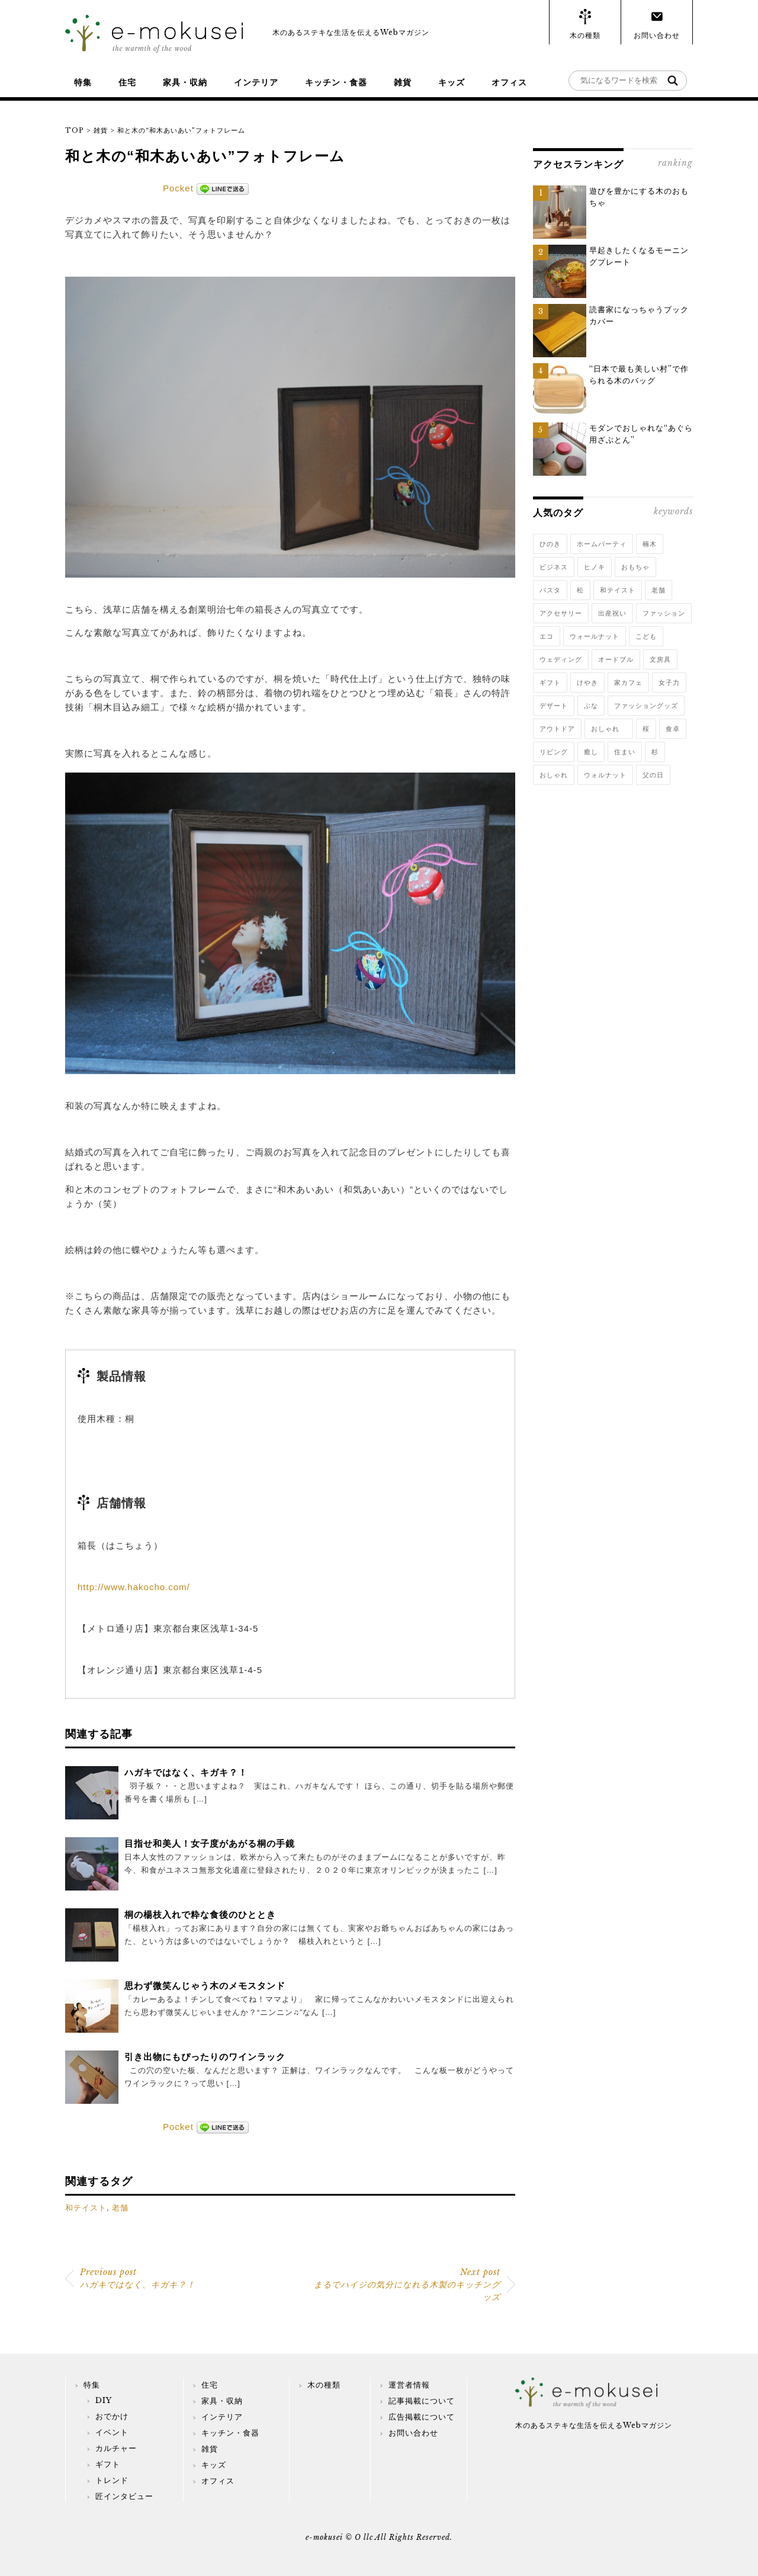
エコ (546, 636)
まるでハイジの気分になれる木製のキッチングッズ (407, 2284)
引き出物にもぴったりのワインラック (204, 2057)
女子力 (669, 682)
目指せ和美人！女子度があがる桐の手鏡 (209, 1843)
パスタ (550, 590)
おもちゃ (635, 567)
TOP (74, 130)
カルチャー (116, 2448)
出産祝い (612, 613)
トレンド (112, 2480)
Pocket (178, 188)
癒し (591, 752)
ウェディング (560, 659)
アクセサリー (560, 613)
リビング (553, 752)
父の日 (653, 775)
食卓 (673, 729)
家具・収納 (185, 82)
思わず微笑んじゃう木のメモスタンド (204, 1986)
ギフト (550, 682)
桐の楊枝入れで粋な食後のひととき (200, 1914)
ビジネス (553, 567)
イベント (112, 2432)
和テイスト (86, 2207)
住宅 (127, 82)
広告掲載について (421, 2417)
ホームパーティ (602, 544)
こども (646, 636)
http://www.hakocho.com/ (134, 1587)
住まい (624, 752)
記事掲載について (421, 2401)
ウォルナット (605, 775)
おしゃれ (609, 729)
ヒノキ (594, 567)
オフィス (509, 82)
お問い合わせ (657, 35)
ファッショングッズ (646, 705)
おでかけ (112, 2416)
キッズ (451, 82)
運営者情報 (409, 2385)
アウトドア (557, 729)
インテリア (256, 82)
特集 (83, 82)
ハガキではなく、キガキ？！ (186, 1772)
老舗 (120, 2207)
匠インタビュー (124, 2496)
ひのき (550, 544)
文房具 (660, 659)
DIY (103, 2400)
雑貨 (403, 82)
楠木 (650, 544)
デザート (553, 705)
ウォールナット (594, 636)
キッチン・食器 (336, 82)
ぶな (591, 705)
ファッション (664, 613)
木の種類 (585, 35)
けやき (587, 682)
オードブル (616, 659)
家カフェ (628, 682)
